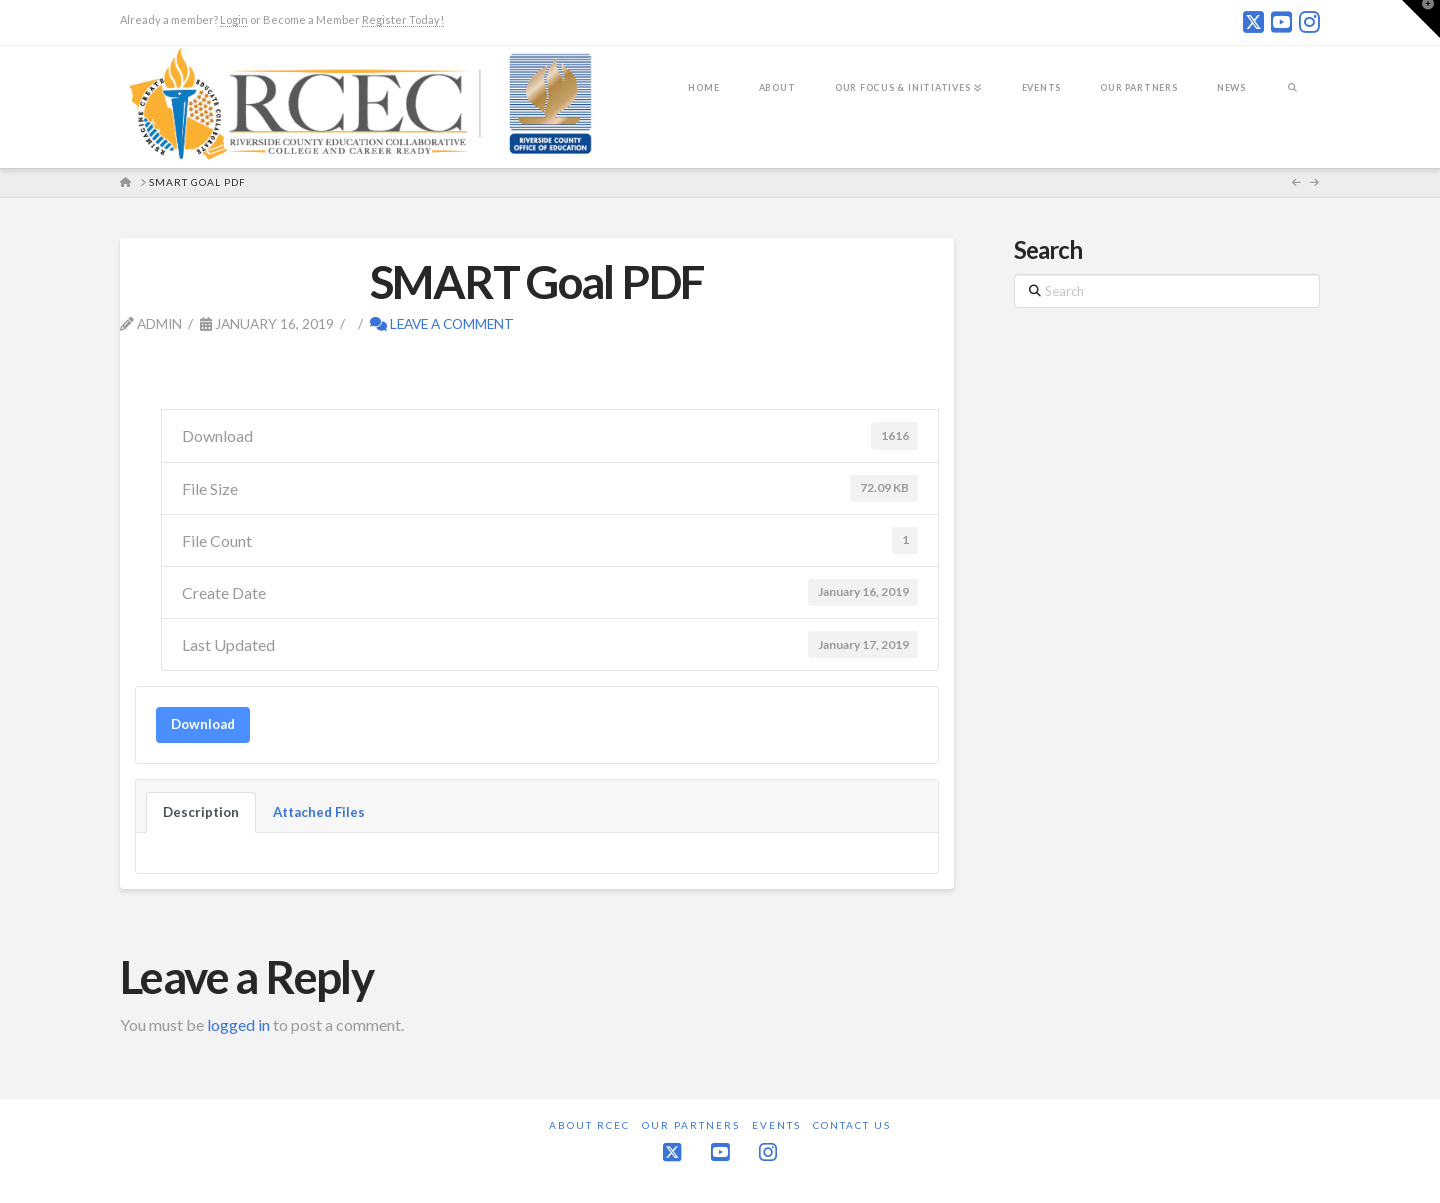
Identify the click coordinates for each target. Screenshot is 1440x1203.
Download (203, 724)
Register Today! (403, 19)
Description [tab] (201, 812)
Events (776, 1125)
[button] (1421, 19)
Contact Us (852, 1125)
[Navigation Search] (1292, 101)
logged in (238, 1024)
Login (234, 19)
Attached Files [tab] (319, 812)
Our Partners (691, 1125)
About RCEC (589, 1125)
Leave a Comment (442, 323)
